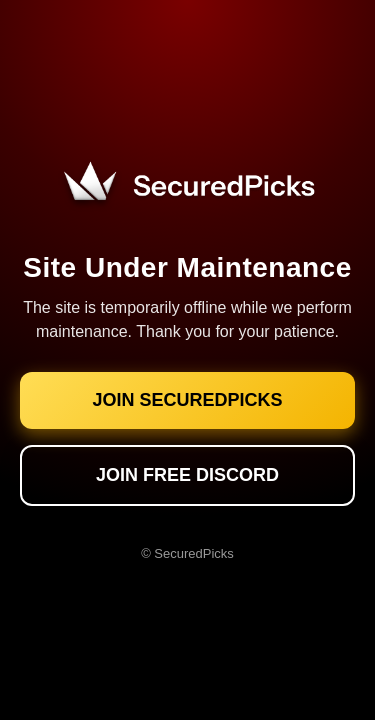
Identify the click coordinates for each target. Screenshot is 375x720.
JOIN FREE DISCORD (187, 475)
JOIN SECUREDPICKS (187, 400)
